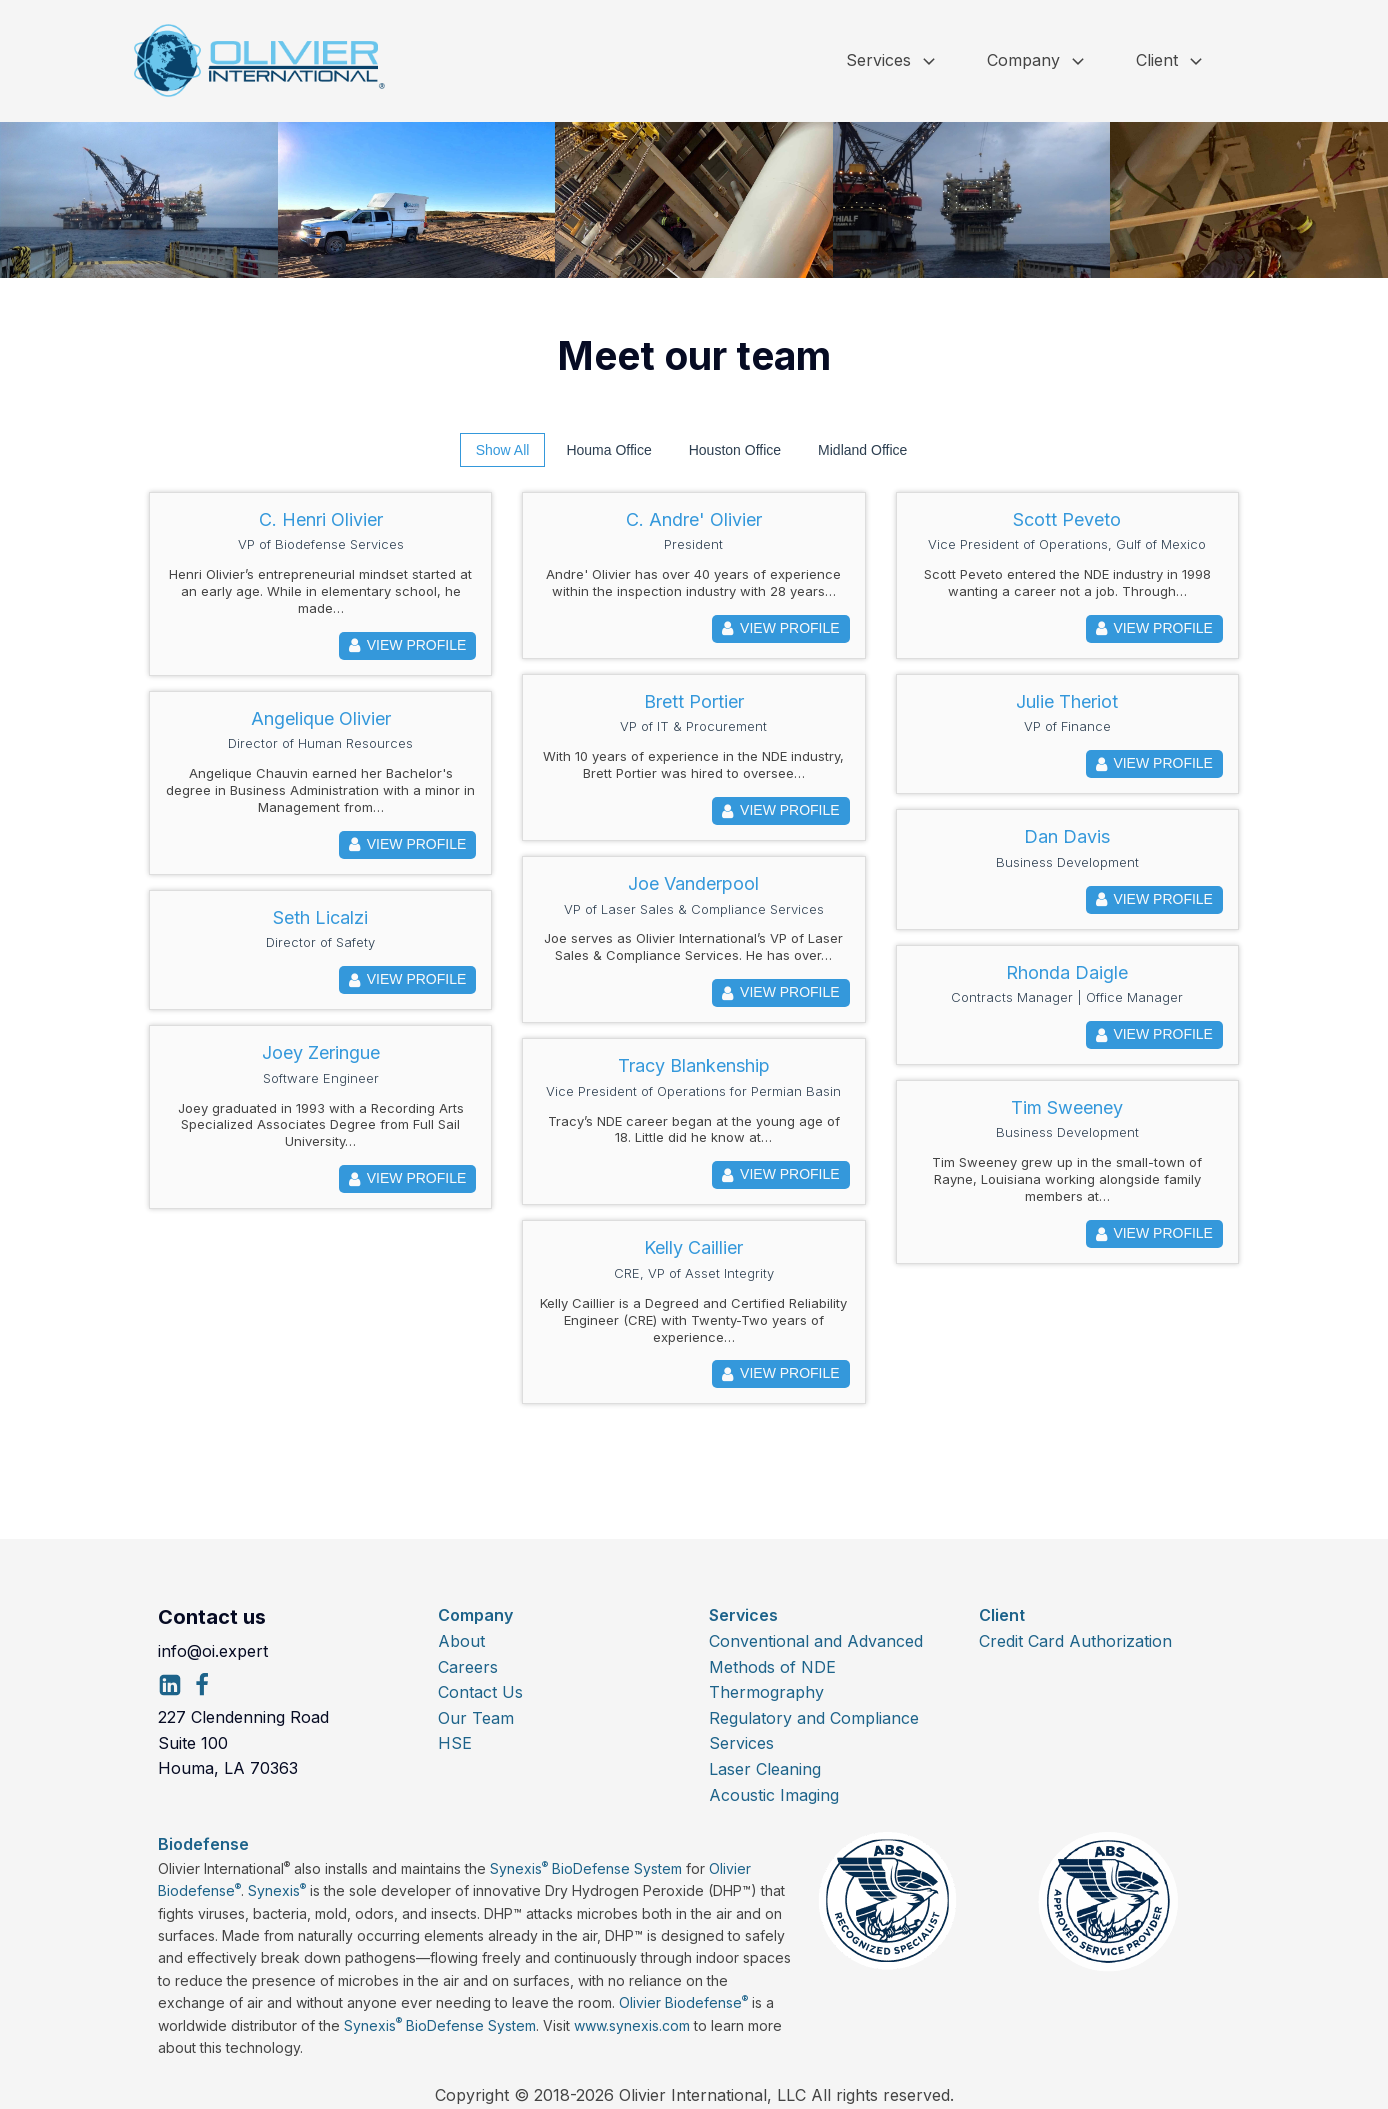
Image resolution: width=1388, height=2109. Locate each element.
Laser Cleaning (765, 1769)
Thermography (766, 1692)
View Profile (407, 646)
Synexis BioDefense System (586, 1868)
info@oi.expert (213, 1651)
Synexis (277, 1890)
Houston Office (735, 450)
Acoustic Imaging (774, 1795)
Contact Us (480, 1692)
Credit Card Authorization (1075, 1641)
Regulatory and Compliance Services (814, 1731)
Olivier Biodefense (683, 2002)
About (461, 1641)
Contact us (212, 1617)
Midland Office (862, 450)
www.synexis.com (632, 2025)
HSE (455, 1743)
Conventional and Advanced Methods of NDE (816, 1654)
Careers (468, 1667)
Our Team (476, 1718)
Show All (503, 450)
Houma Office (608, 450)
